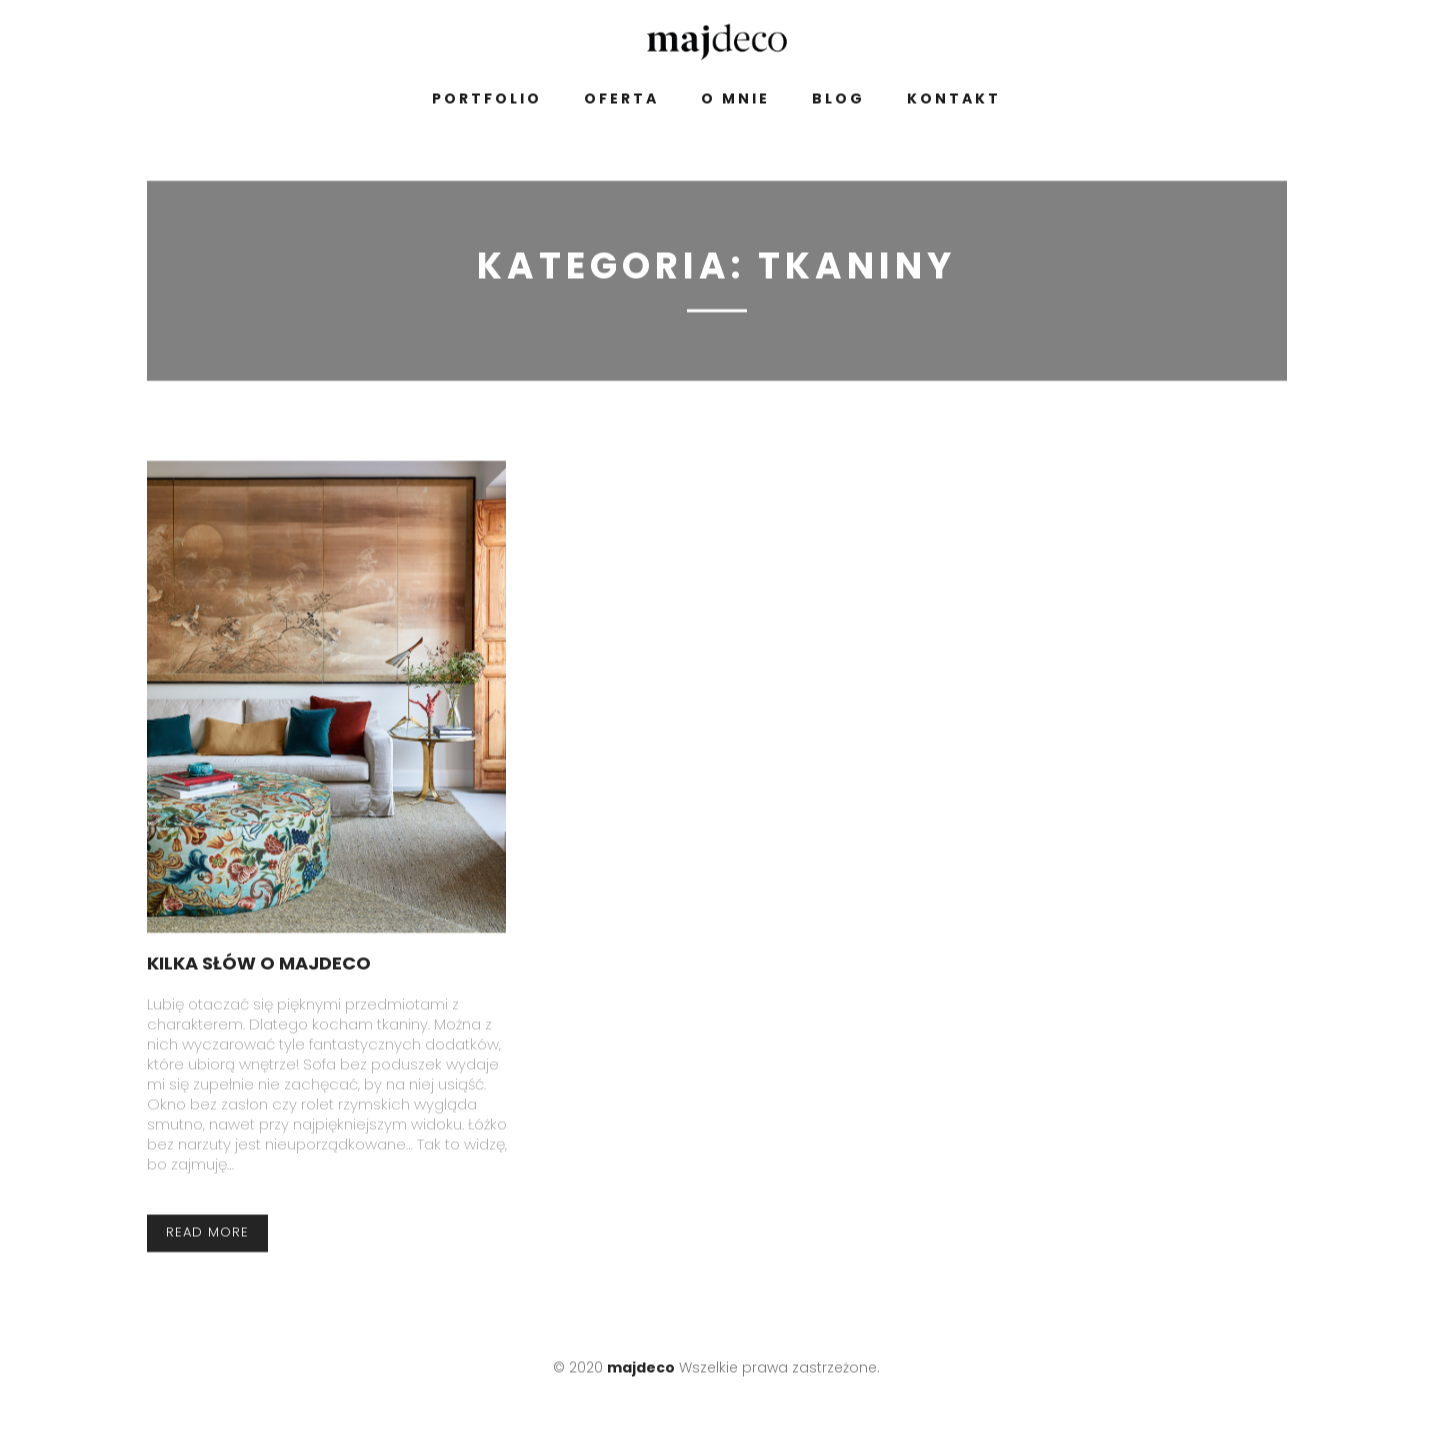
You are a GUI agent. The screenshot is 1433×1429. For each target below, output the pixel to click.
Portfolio (487, 103)
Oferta (621, 103)
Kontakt (954, 103)
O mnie (735, 103)
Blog (838, 103)
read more (207, 1236)
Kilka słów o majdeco (259, 967)
